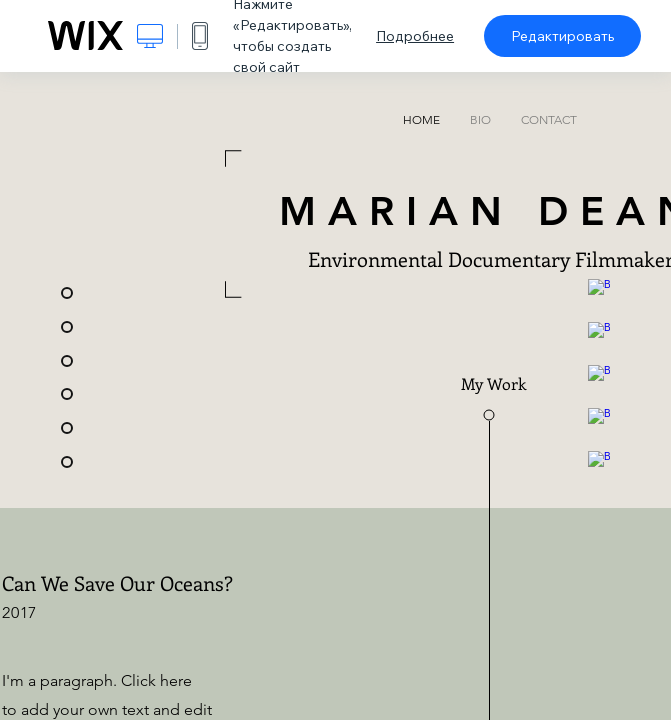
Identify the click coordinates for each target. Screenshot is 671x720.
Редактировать (562, 36)
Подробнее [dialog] (415, 36)
